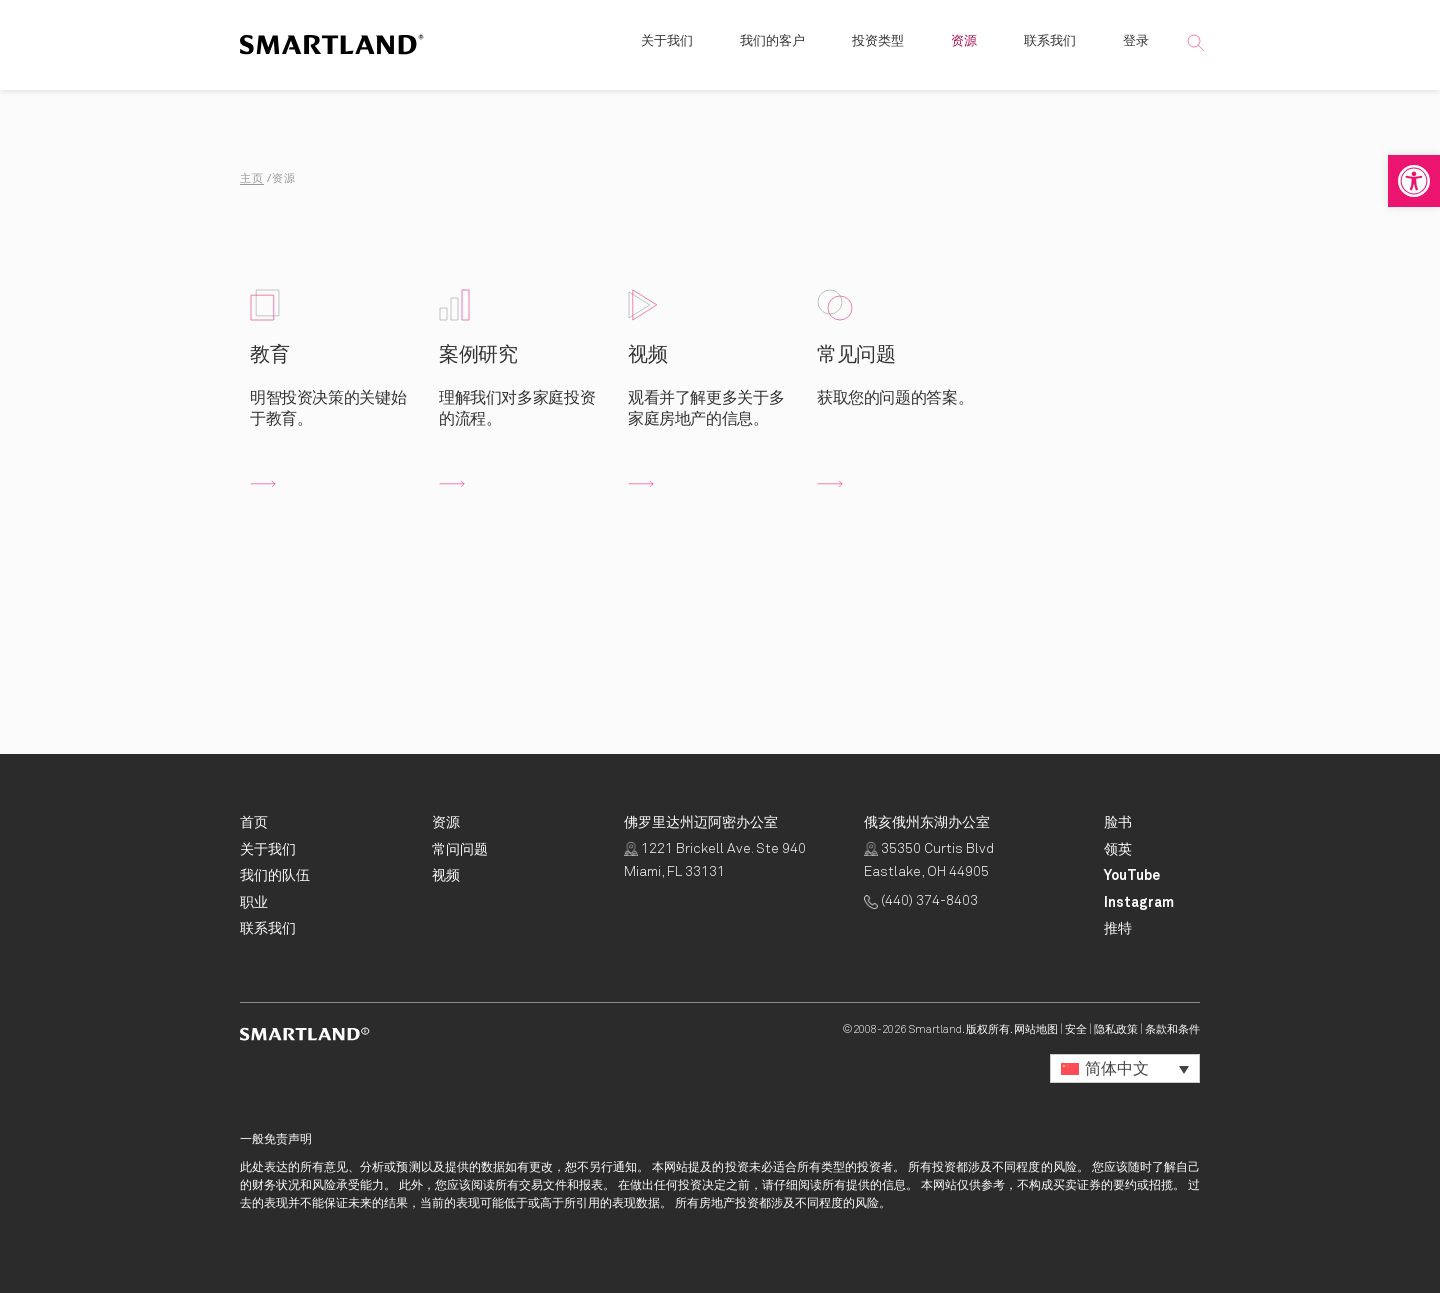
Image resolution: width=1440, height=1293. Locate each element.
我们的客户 (772, 49)
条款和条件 (1172, 1029)
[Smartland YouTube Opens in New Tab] (1132, 876)
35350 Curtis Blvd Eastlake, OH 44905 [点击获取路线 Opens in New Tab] (929, 861)
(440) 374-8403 (921, 901)
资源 (964, 49)
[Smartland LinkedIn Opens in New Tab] (1118, 850)
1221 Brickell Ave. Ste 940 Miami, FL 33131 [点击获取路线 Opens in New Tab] (715, 861)
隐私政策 (1116, 1029)
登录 (1136, 49)
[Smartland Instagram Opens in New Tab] (1139, 903)
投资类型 (878, 49)
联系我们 (1050, 49)
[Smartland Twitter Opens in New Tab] (1118, 929)
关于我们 (667, 49)
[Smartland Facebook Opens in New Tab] (1118, 823)
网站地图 (1036, 1029)
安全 (1076, 1029)
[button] (1414, 181)
